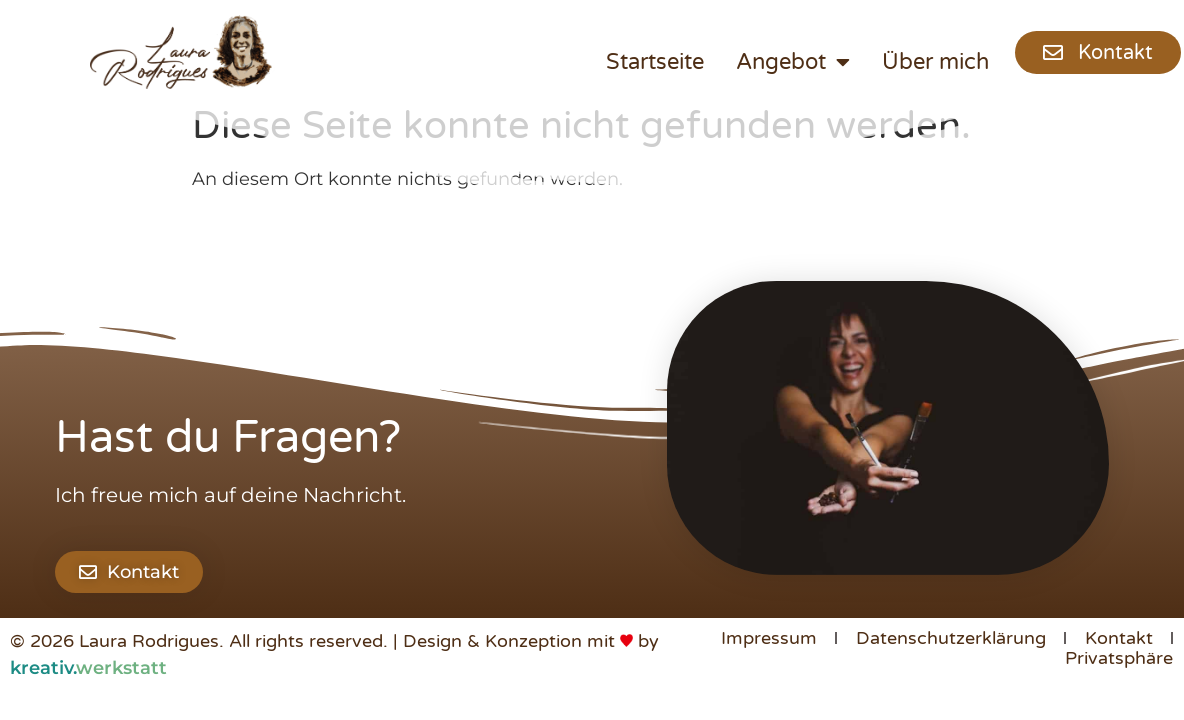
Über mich (935, 62)
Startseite (655, 62)
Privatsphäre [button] (1119, 658)
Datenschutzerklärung (951, 638)
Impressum (769, 638)
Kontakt (1119, 638)
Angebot (793, 62)
